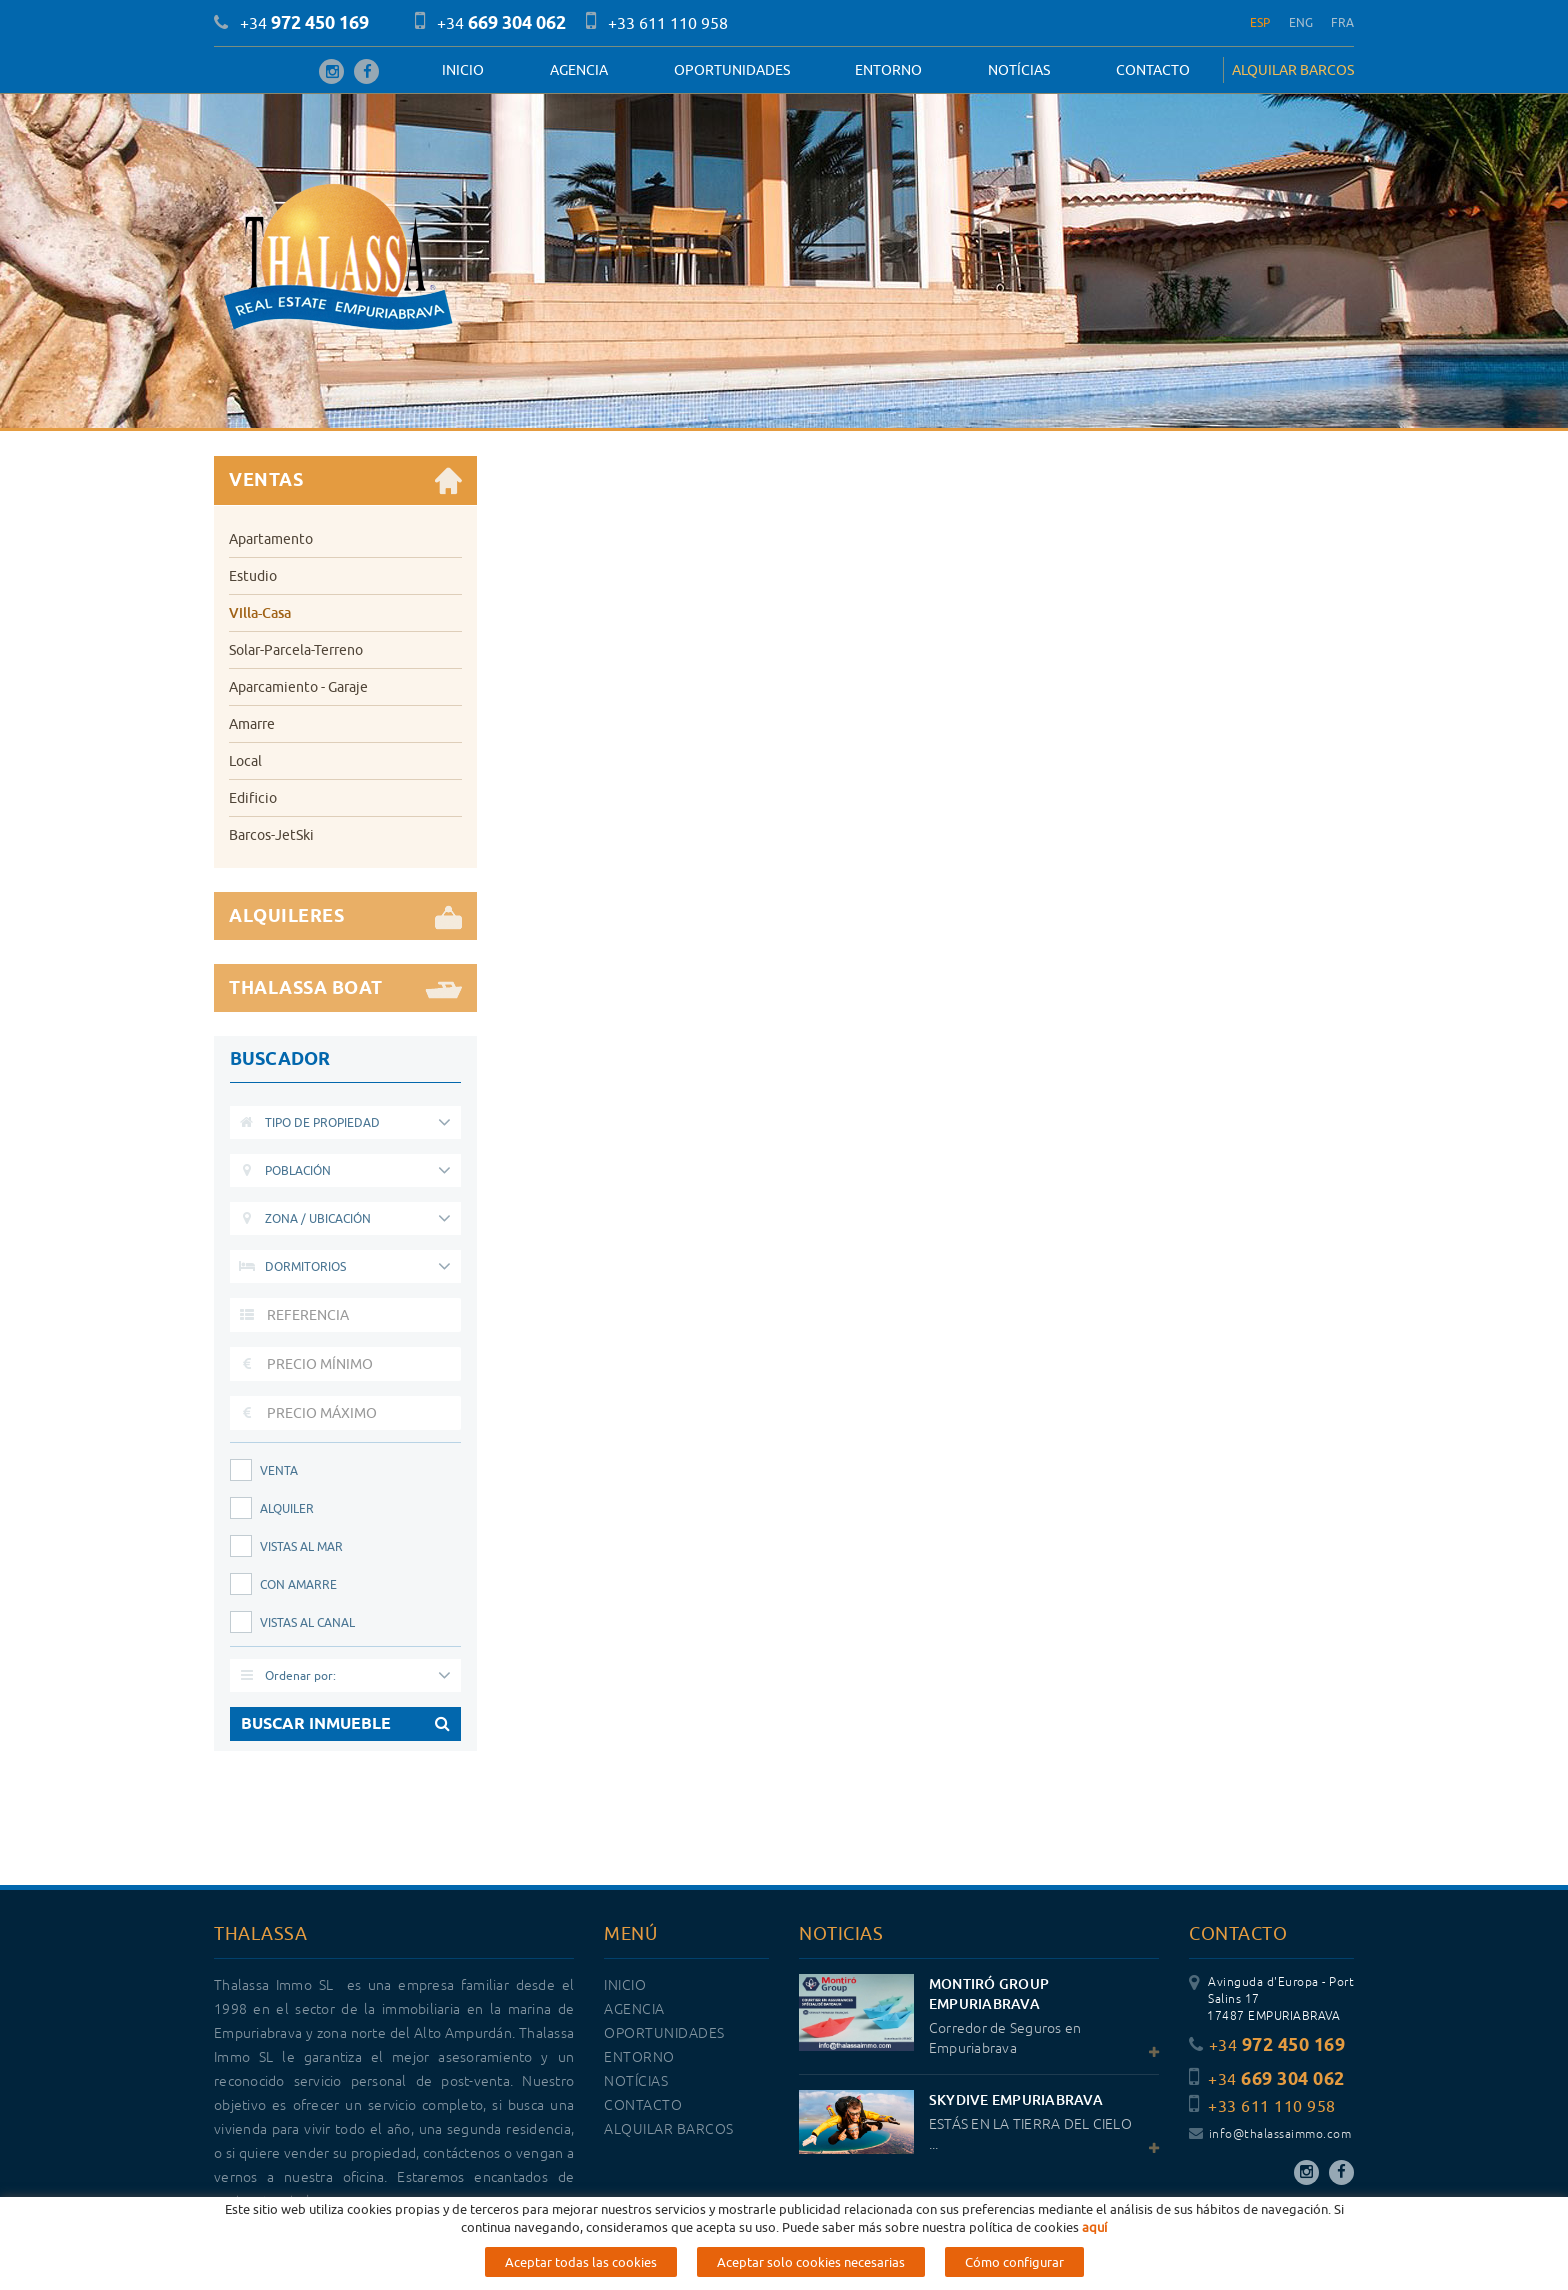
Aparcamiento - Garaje (298, 687)
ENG (1301, 22)
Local (245, 761)
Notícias (1019, 70)
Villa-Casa (260, 612)
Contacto (1153, 70)
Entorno (888, 70)
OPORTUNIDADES (732, 70)
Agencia (579, 70)
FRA (1342, 22)
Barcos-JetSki (271, 835)
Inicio (463, 70)
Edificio (253, 798)
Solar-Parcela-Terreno (296, 650)
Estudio (253, 576)
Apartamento (271, 539)
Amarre (252, 724)
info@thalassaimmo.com (1270, 2134)
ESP (1260, 22)
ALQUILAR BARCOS (1293, 70)
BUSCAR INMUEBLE (345, 1724)
